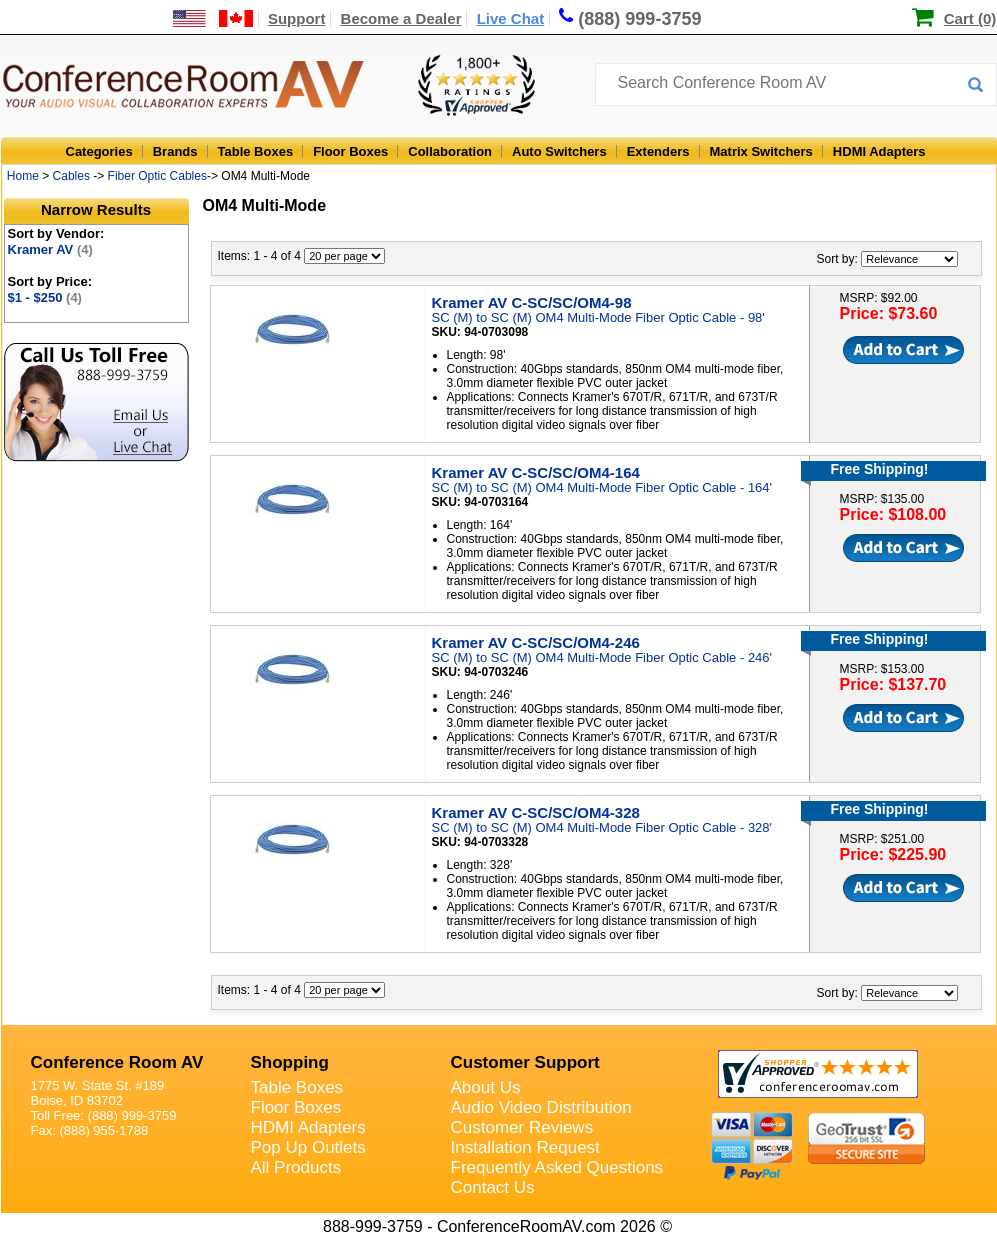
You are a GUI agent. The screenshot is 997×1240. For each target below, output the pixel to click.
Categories (99, 151)
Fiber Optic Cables (157, 176)
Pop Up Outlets (308, 1147)
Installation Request (525, 1147)
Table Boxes (256, 151)
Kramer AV (50, 249)
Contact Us (493, 1187)
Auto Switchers (559, 151)
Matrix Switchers (761, 151)
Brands (175, 151)
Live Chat (511, 18)
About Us (486, 1087)
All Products (296, 1167)
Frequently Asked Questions (557, 1167)
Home (23, 176)
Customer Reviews (522, 1127)
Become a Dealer (401, 18)
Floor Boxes (350, 151)
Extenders (658, 151)
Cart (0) (970, 18)
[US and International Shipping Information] (213, 18)
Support (297, 18)
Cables (71, 176)
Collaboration (450, 151)
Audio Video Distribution (541, 1107)
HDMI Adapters (879, 151)
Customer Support (525, 1062)
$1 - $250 (45, 297)
